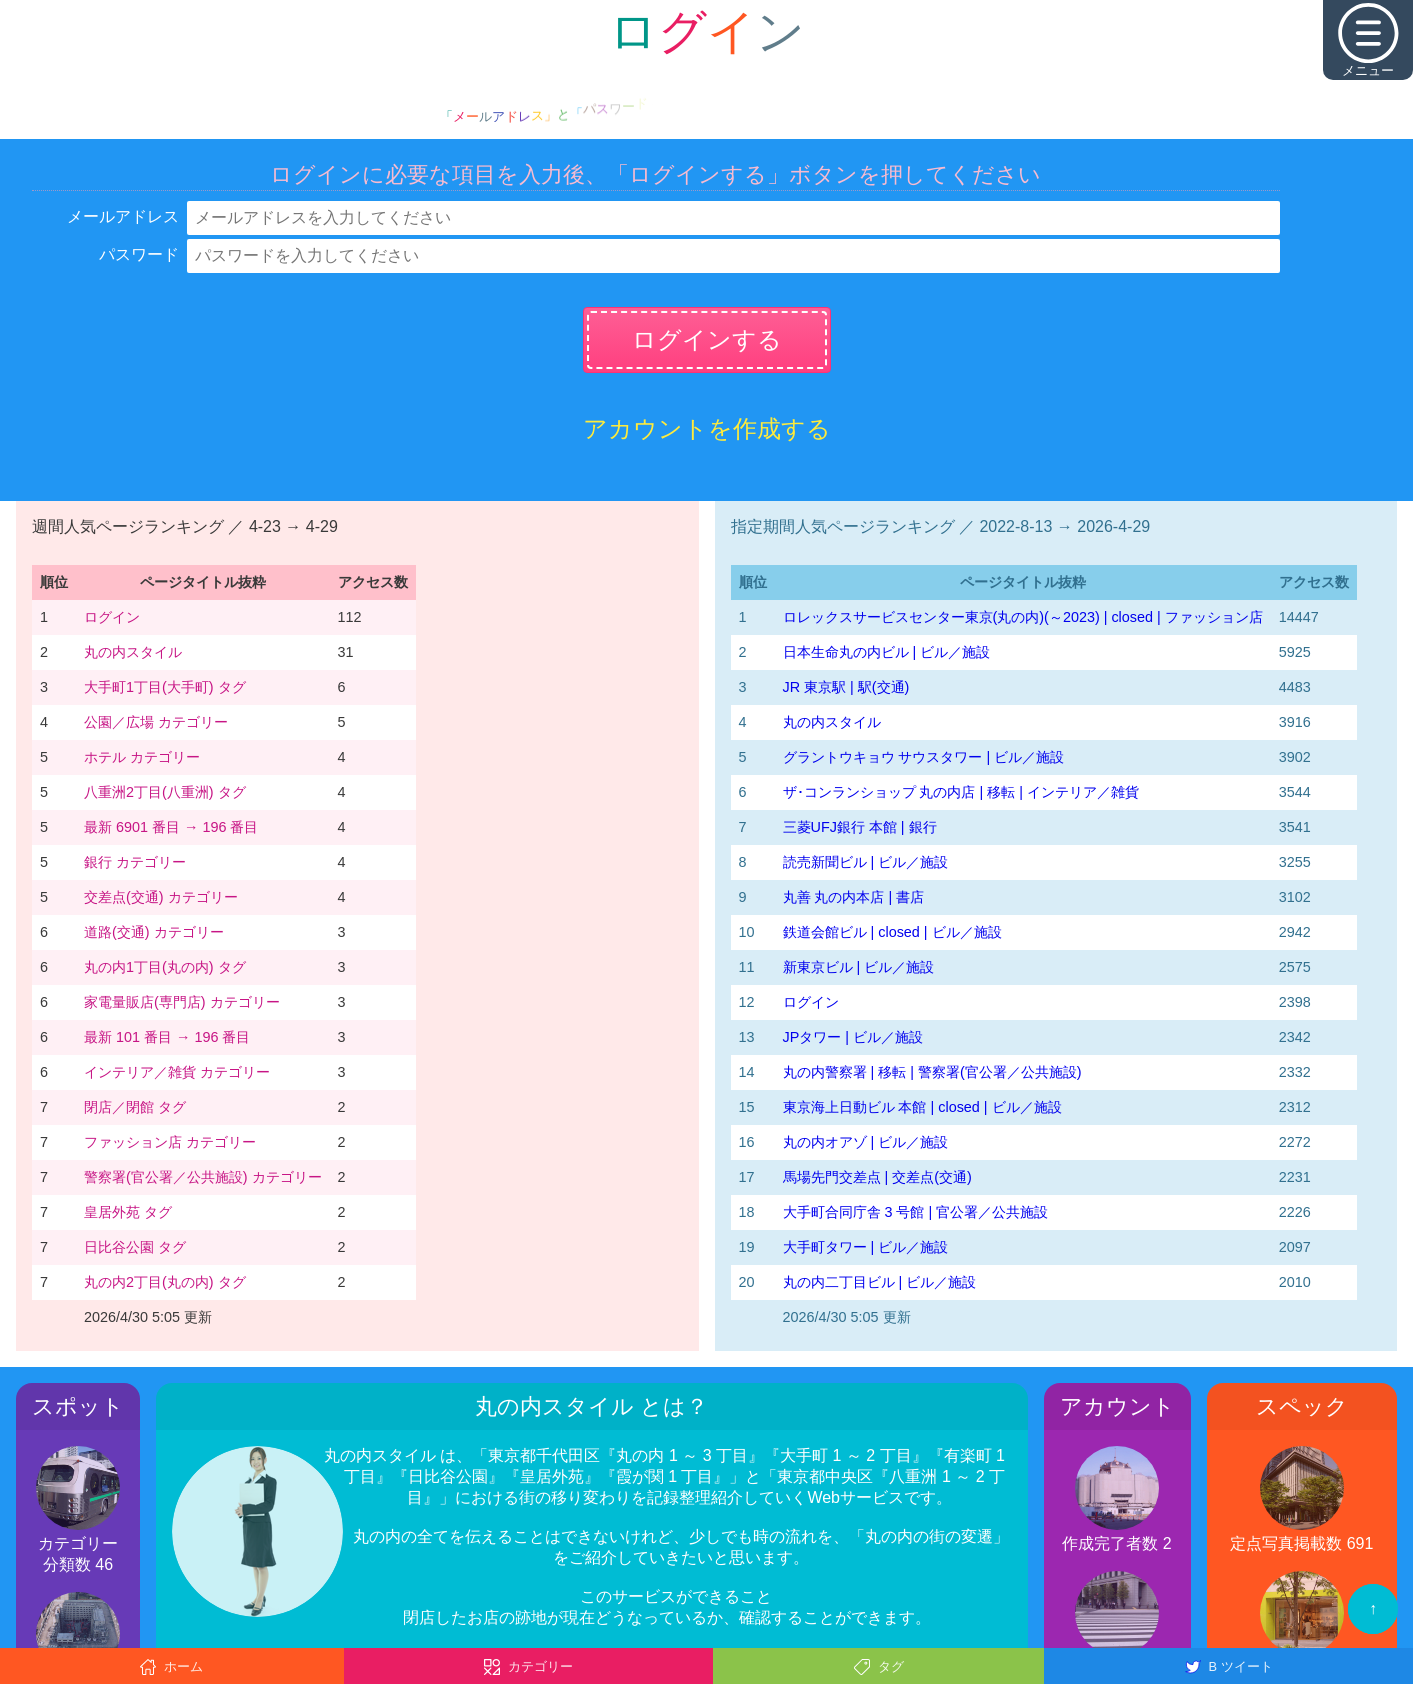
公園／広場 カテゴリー (156, 722)
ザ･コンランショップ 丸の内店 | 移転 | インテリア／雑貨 (961, 792)
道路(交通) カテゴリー (154, 932)
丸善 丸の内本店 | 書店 (854, 897)
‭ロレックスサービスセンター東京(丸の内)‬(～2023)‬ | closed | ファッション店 (1023, 617)
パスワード (139, 254)
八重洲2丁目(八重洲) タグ (165, 792)
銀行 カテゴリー (135, 862)
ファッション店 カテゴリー (170, 1142)
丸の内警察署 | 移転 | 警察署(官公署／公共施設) (932, 1072)
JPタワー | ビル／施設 (853, 1037)
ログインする (707, 339)
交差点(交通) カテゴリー (161, 897)
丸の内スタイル (133, 652)
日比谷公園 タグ (135, 1247)
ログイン (112, 617)
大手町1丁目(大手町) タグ (165, 687)
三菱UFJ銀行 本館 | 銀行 (860, 827)
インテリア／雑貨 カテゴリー (177, 1072)
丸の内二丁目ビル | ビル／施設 (880, 1282)
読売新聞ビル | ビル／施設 (866, 862)
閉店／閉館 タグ (135, 1107)
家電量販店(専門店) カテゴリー (182, 1002)
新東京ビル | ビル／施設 (859, 967)
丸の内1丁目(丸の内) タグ (165, 967)
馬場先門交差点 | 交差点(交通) (877, 1177)
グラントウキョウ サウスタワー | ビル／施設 (924, 757)
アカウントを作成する (707, 428)
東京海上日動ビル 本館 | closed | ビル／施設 (922, 1107)
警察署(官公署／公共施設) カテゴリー (203, 1177)
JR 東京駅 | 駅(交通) (846, 687)
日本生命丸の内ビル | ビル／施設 (887, 652)
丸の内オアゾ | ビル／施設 (866, 1142)
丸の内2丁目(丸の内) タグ (165, 1282)
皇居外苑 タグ (128, 1212)
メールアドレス (123, 216)
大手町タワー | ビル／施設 (866, 1247)
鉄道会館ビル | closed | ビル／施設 (892, 932)
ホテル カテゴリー (142, 757)
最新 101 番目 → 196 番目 (167, 1037)
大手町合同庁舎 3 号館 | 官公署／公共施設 (916, 1212)
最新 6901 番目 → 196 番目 (171, 827)
